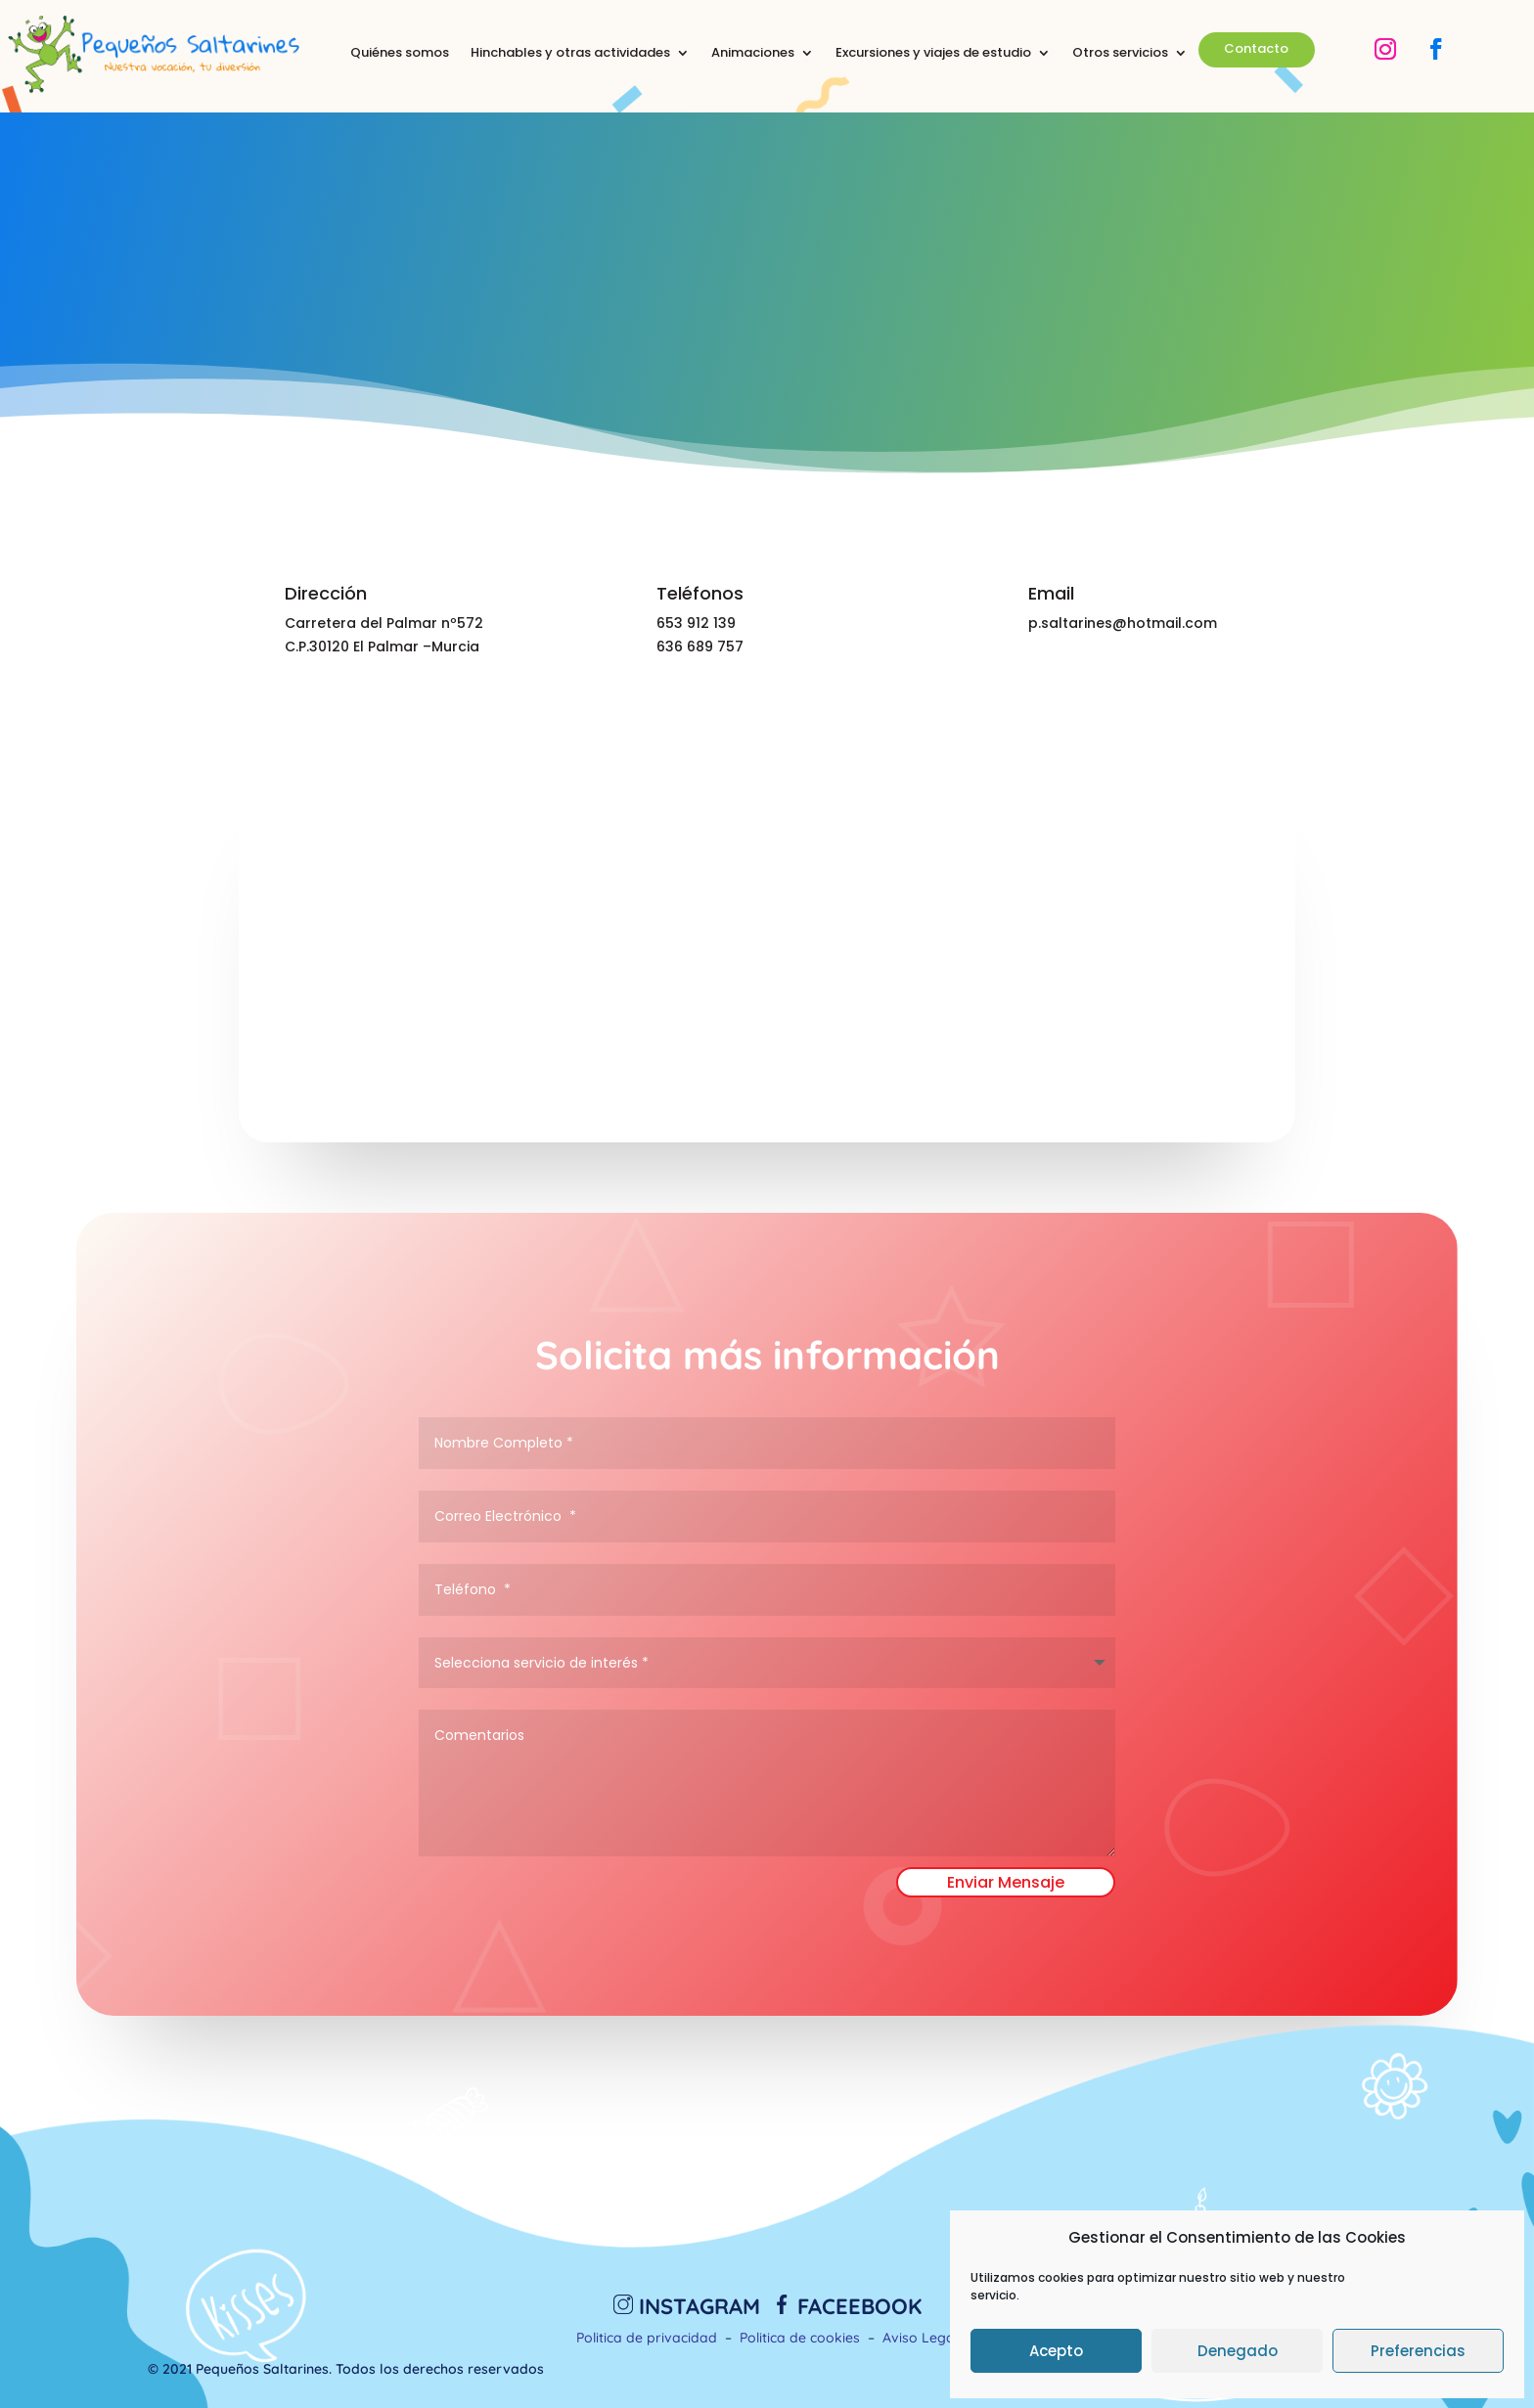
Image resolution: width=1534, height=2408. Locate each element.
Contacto (1256, 48)
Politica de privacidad (646, 2337)
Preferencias (1418, 2351)
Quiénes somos (399, 54)
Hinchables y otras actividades (570, 54)
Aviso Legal (920, 2337)
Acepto (1056, 2351)
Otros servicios (1120, 54)
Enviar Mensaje (1005, 1882)
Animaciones (752, 54)
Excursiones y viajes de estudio (933, 54)
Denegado (1237, 2351)
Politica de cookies (800, 2337)
